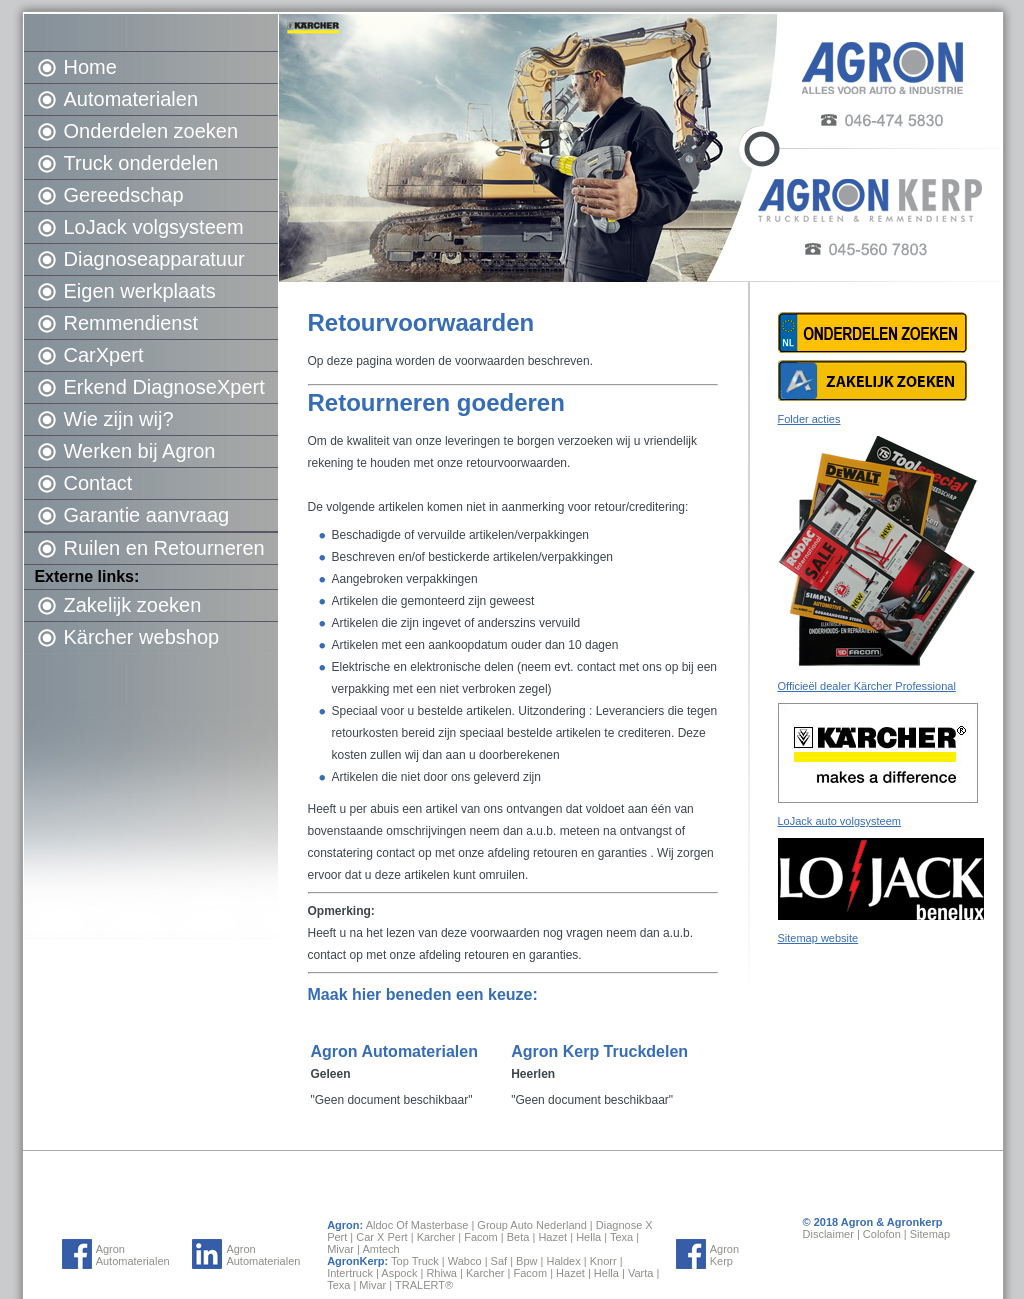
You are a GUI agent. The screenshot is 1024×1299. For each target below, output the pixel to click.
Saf (499, 1261)
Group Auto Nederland (531, 1225)
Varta (640, 1273)
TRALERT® (424, 1285)
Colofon (882, 1234)
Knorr (603, 1261)
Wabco (465, 1261)
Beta (518, 1237)
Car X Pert (381, 1237)
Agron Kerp (724, 1255)
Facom (481, 1237)
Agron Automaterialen (133, 1255)
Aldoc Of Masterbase (417, 1225)
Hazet (552, 1237)
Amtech (380, 1249)
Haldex (563, 1261)
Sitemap (930, 1234)
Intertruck (350, 1273)
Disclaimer (828, 1234)
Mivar (340, 1249)
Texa (621, 1237)
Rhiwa (441, 1273)
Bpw (526, 1261)
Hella (588, 1237)
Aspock (399, 1273)
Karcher (436, 1237)
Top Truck (415, 1261)
